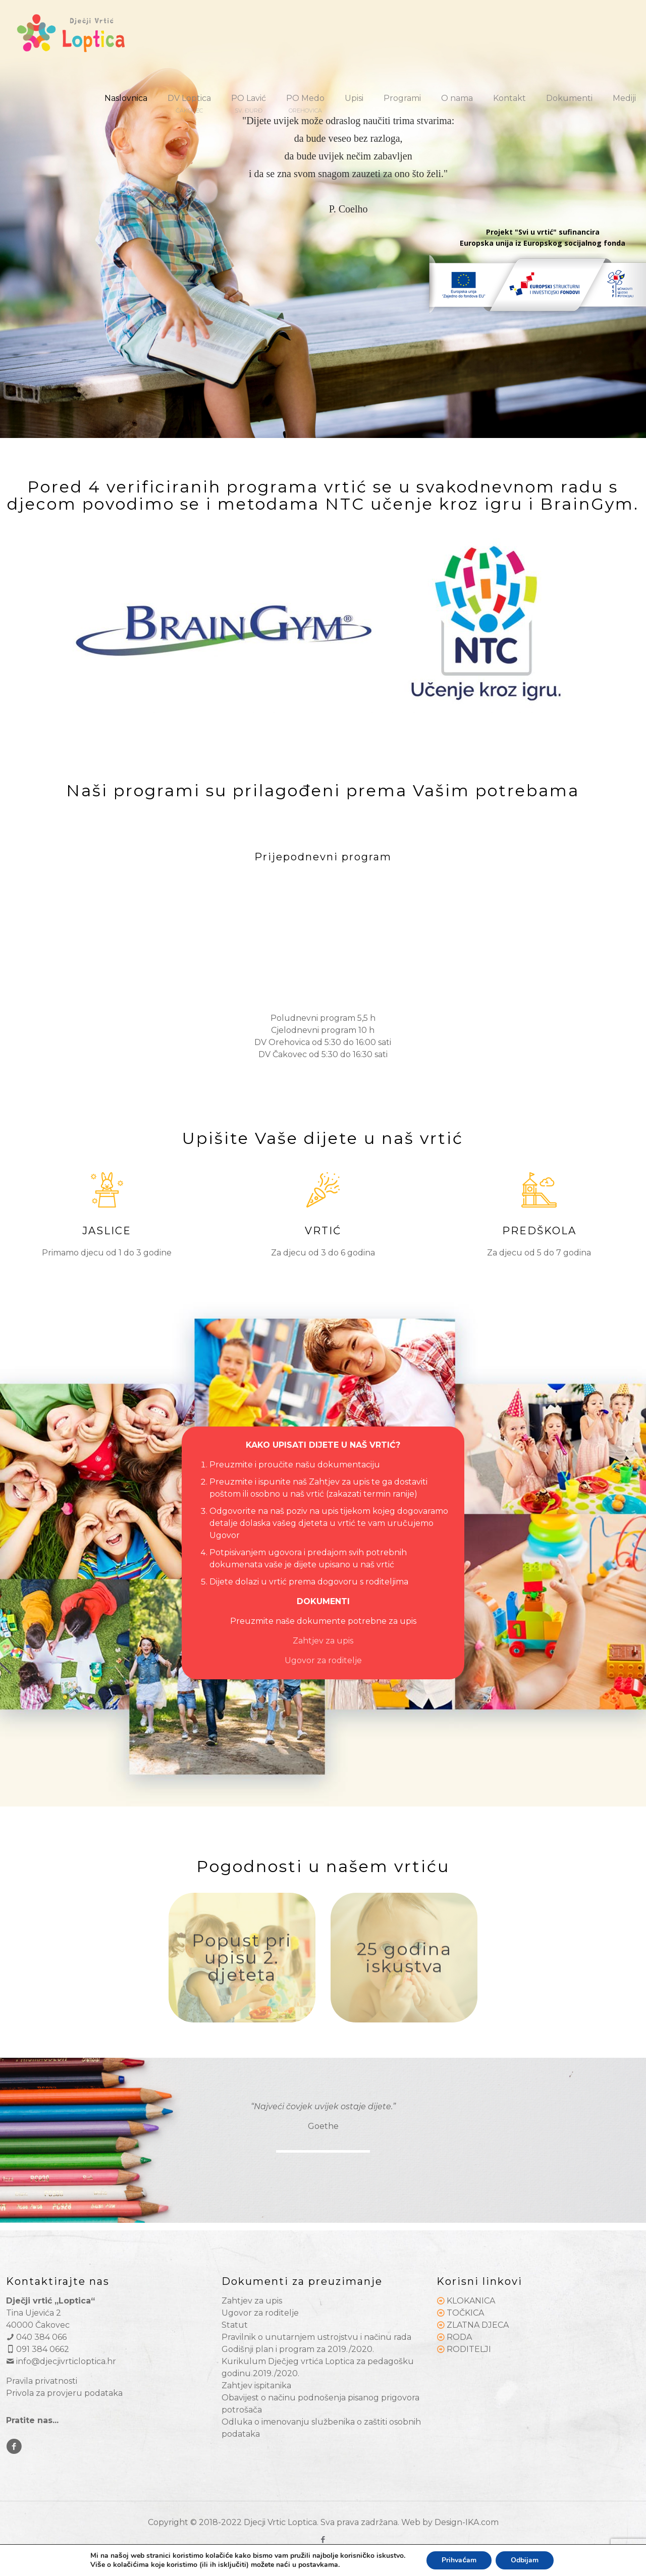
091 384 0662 (37, 2349)
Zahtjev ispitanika (256, 2385)
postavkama (318, 2564)
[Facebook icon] (323, 2539)
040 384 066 (36, 2337)
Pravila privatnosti (41, 2381)
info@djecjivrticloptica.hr (61, 2361)
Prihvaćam (459, 2560)
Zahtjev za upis (323, 1641)
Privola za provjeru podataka (64, 2393)
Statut (235, 2325)
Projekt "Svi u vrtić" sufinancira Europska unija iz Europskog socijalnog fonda (542, 237)
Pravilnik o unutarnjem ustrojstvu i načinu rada (316, 2337)
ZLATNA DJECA (478, 2325)
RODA (459, 2337)
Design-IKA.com (467, 2522)
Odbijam (525, 2560)
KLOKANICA (471, 2301)
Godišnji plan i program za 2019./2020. (298, 2349)
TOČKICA (465, 2313)
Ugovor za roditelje (323, 1660)
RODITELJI (469, 2349)
